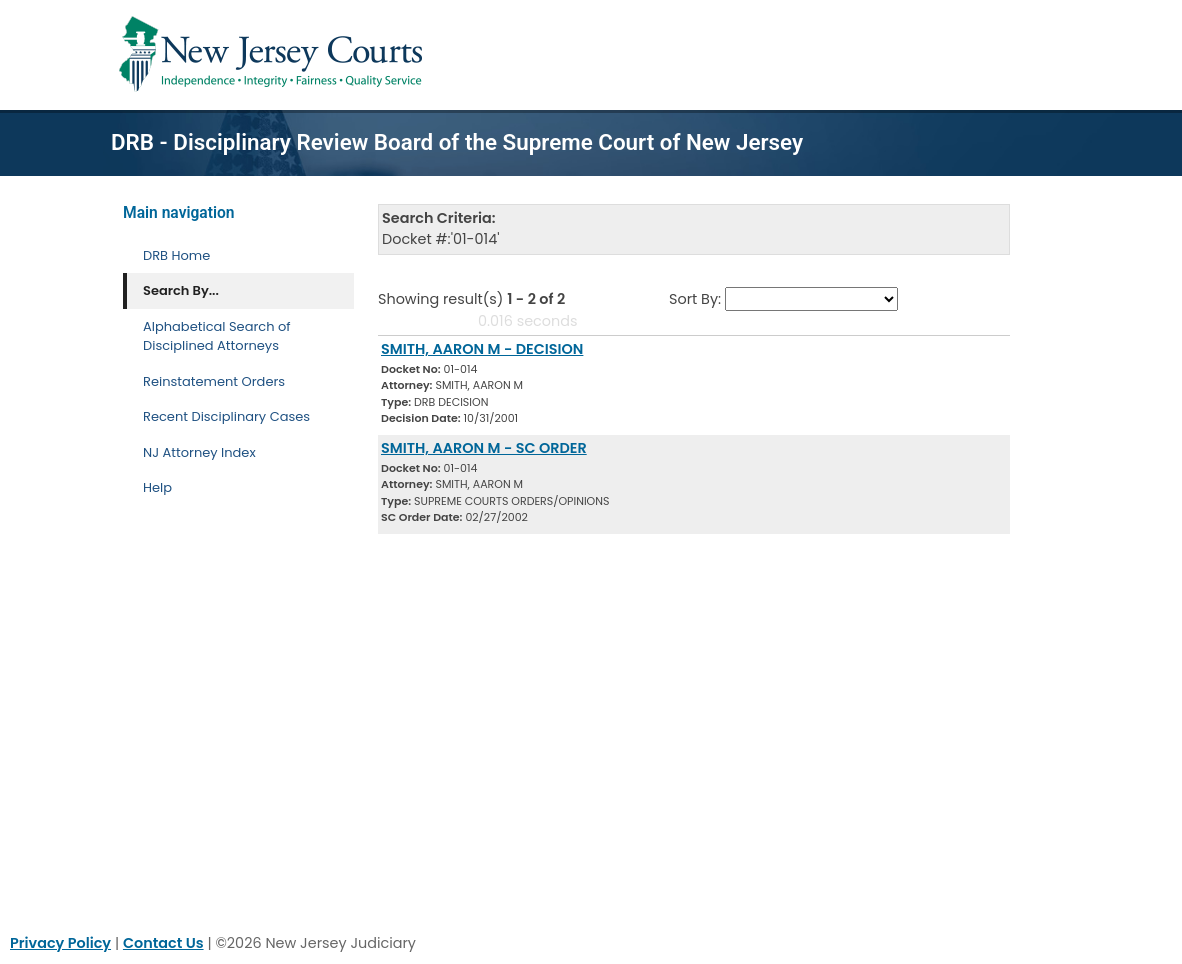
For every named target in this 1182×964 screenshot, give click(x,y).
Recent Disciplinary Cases (226, 416)
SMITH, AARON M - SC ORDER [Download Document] (484, 448)
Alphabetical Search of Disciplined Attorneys (217, 336)
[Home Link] (274, 55)
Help (157, 487)
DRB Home (176, 255)
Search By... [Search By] (181, 290)
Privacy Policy (60, 943)
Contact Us (163, 943)
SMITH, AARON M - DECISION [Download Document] (482, 349)
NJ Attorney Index (199, 452)
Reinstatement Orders (214, 381)
